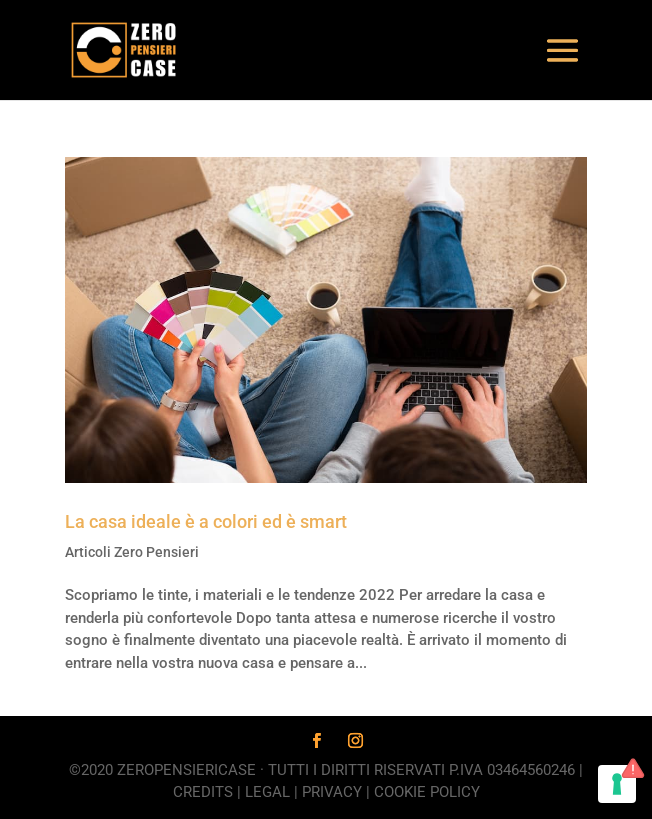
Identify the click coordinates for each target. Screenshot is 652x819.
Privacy (332, 792)
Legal (267, 792)
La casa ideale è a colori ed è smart (206, 521)
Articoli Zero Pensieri (132, 552)
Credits (203, 792)
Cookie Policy (427, 792)
